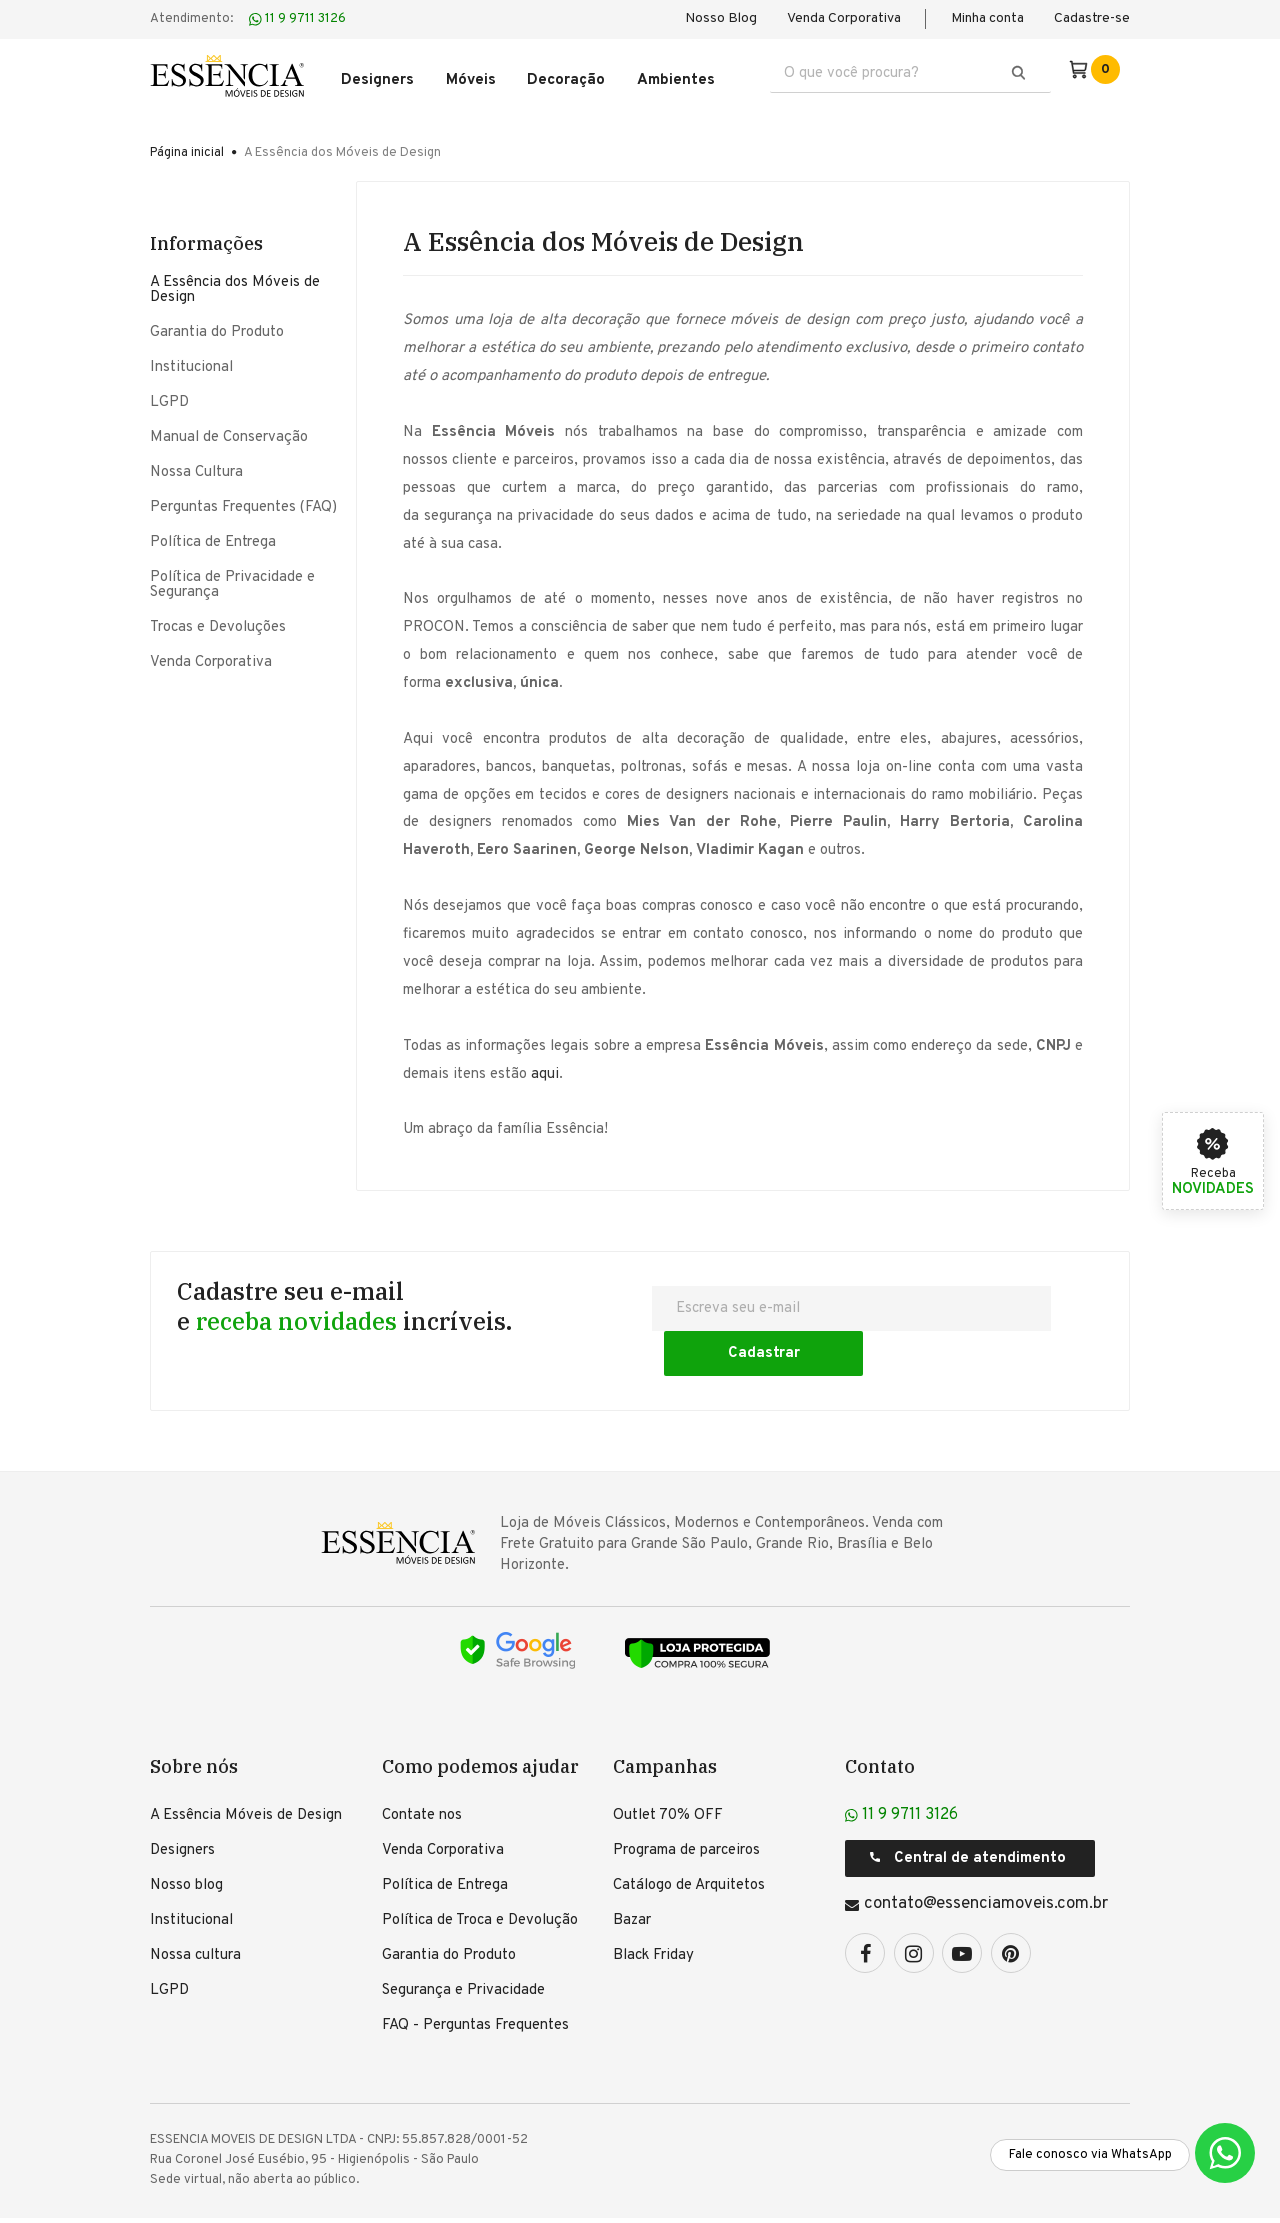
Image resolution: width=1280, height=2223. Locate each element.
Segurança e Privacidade (463, 1941)
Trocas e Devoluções (218, 622)
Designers (182, 1801)
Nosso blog (186, 1836)
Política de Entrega (213, 537)
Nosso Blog (721, 18)
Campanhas (665, 1717)
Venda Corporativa (844, 18)
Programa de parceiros (686, 1801)
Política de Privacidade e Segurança (232, 580)
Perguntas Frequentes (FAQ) (243, 502)
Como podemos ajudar (480, 1717)
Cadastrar (1004, 1303)
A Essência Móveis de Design (246, 1766)
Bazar (632, 1871)
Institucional (191, 362)
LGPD (169, 397)
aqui (545, 1069)
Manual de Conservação (229, 432)
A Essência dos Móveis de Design (235, 285)
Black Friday (653, 1906)
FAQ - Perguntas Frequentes (475, 1976)
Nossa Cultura (196, 467)
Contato (880, 1717)
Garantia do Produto (217, 327)
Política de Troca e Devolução (480, 1871)
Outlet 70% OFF (668, 1766)
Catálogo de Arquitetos (689, 1836)
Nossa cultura (195, 1906)
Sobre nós (194, 1717)
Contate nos (422, 1766)
